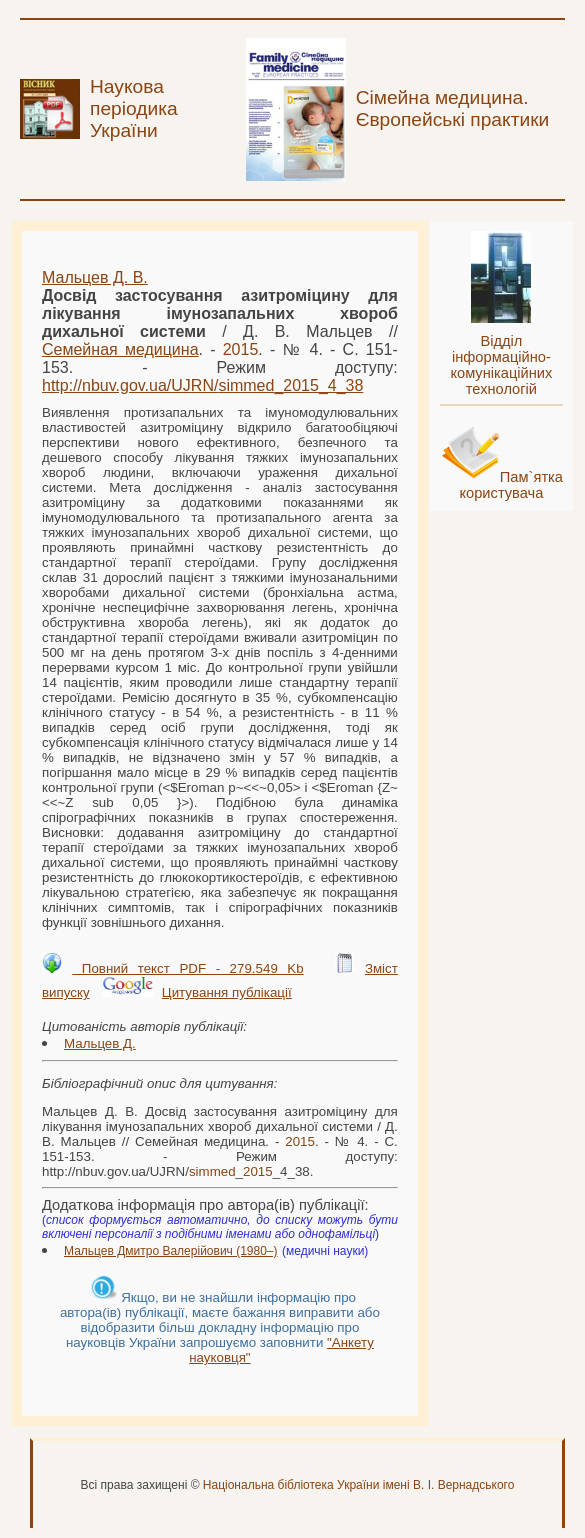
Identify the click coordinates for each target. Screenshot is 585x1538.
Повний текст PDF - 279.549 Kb (187, 968)
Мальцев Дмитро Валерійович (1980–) (171, 1251)
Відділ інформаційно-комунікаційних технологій (501, 365)
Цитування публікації (227, 992)
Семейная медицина (120, 349)
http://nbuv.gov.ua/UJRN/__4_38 (202, 385)
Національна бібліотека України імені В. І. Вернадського (359, 1485)
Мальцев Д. (100, 1043)
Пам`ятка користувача (511, 485)
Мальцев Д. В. (95, 277)
